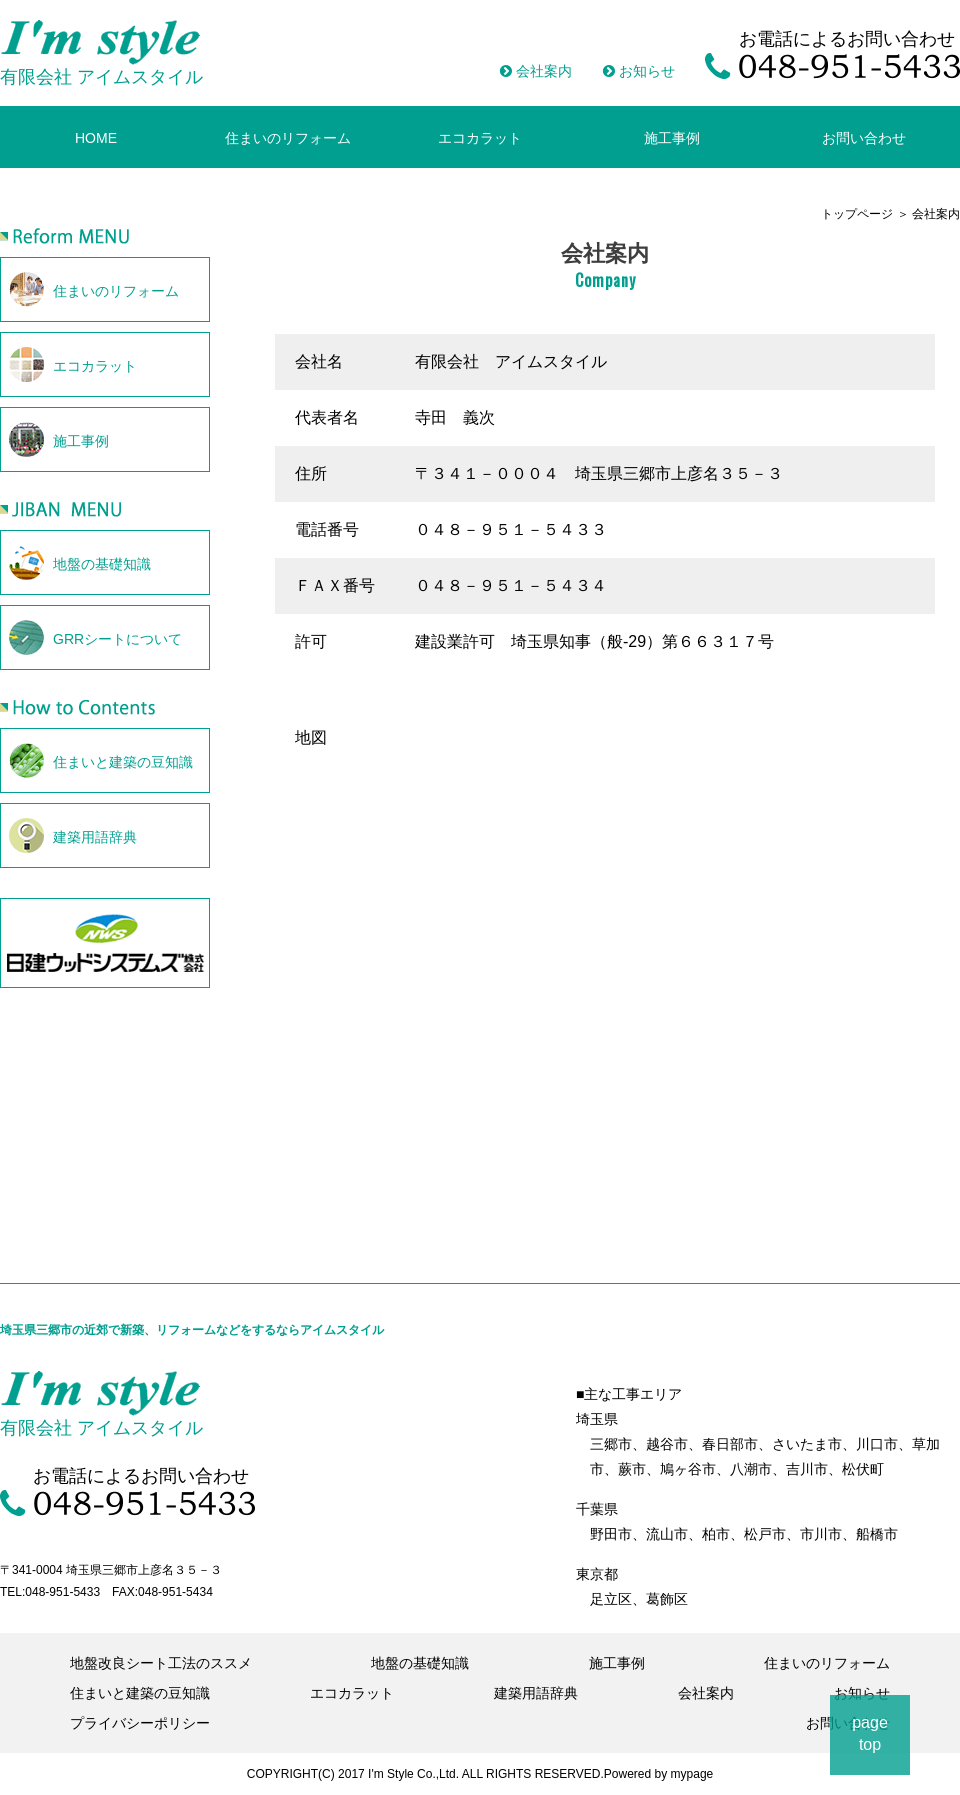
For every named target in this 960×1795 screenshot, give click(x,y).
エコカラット (480, 138)
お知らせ (639, 71)
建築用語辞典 (536, 1693)
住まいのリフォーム (288, 138)
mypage (692, 1774)
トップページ (857, 214)
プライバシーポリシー (140, 1723)
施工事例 (672, 138)
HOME (96, 138)
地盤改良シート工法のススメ (161, 1663)
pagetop (870, 1733)
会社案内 (536, 71)
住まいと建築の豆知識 (140, 1693)
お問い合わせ (864, 138)
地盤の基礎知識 (420, 1663)
